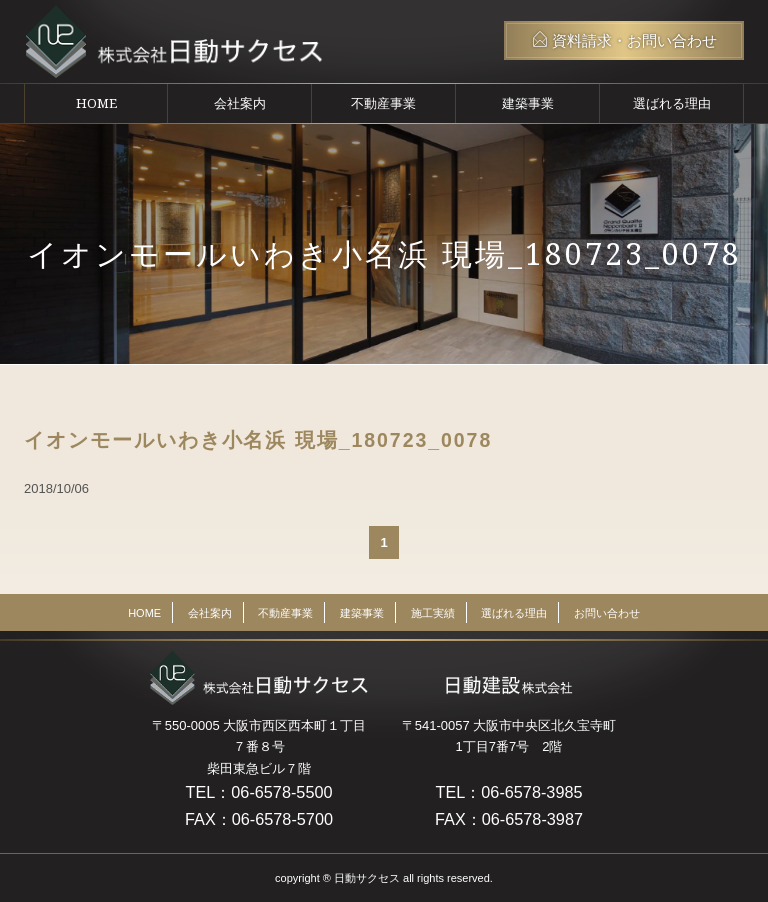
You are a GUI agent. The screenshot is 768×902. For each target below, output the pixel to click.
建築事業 (528, 103)
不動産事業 (383, 103)
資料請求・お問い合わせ (624, 40)
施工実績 (433, 613)
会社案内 (240, 103)
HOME (96, 103)
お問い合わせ (607, 613)
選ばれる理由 (672, 103)
